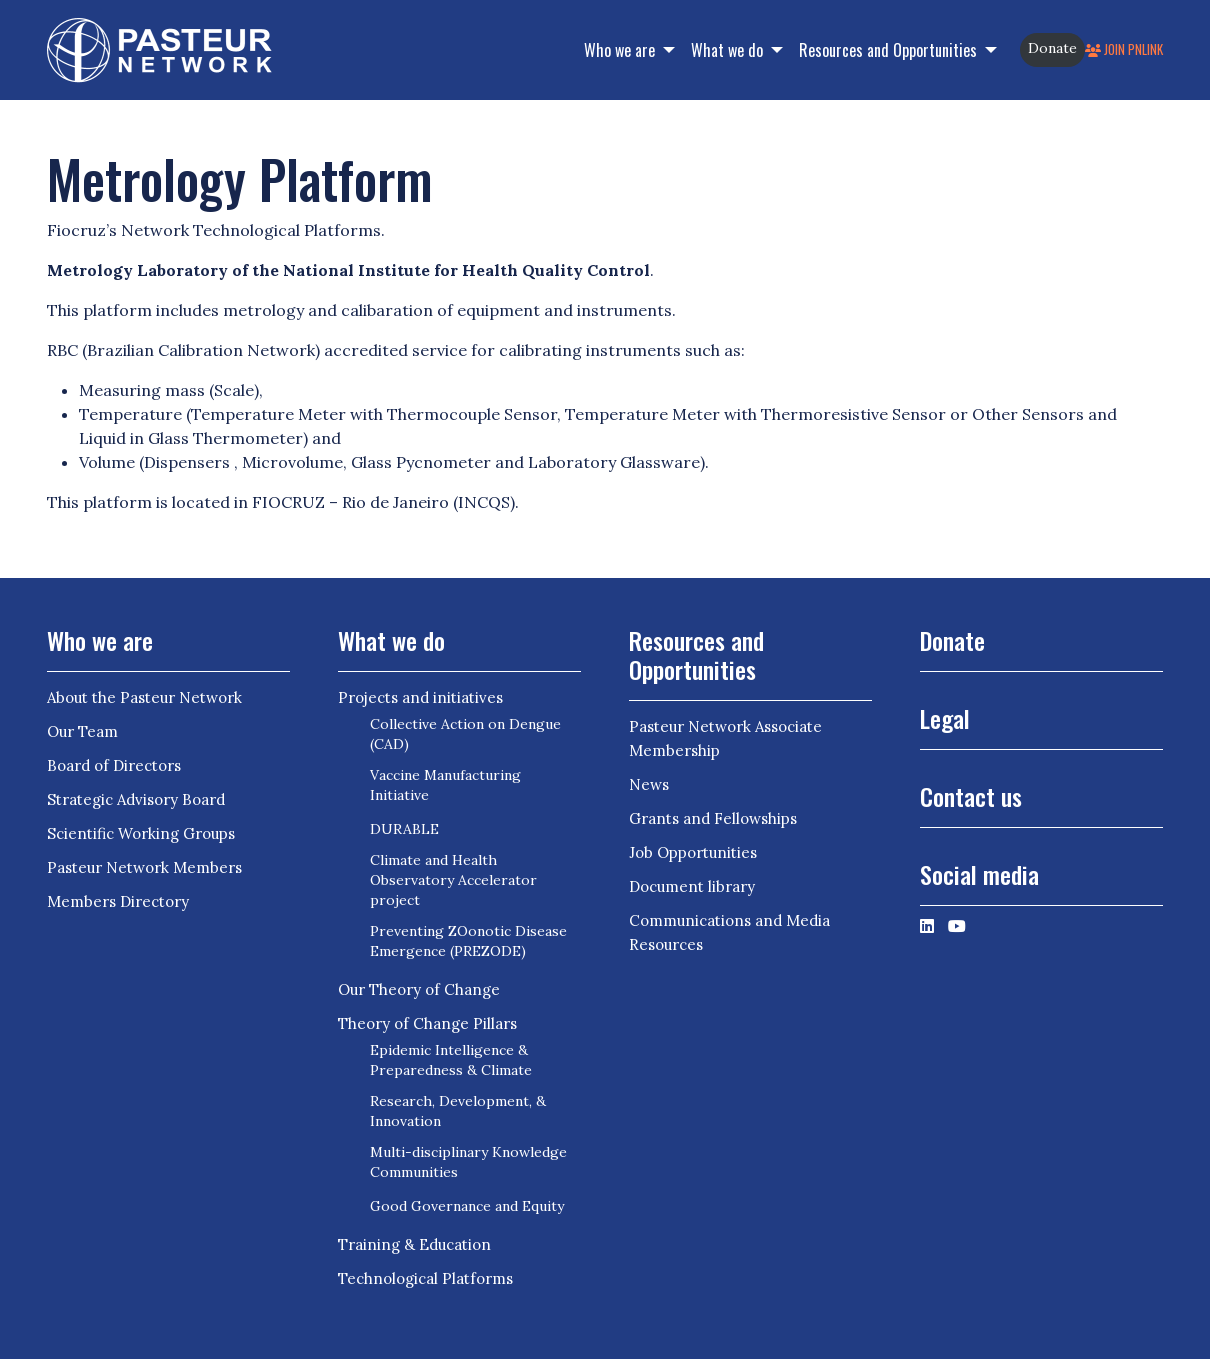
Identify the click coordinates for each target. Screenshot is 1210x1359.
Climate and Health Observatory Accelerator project (453, 880)
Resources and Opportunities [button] (890, 50)
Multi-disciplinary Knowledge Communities (468, 1162)
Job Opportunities (693, 852)
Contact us (971, 796)
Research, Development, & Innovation (458, 1111)
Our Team (82, 731)
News (649, 784)
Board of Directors (114, 765)
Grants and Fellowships (713, 818)
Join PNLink (1124, 49)
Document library (692, 886)
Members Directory (118, 901)
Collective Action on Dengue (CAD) (465, 734)
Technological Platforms (425, 1278)
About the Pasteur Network (144, 697)
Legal (945, 718)
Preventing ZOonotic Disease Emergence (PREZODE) (468, 941)
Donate (1052, 48)
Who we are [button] (621, 50)
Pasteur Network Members (144, 867)
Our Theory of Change (419, 989)
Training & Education (414, 1244)
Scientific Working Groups (141, 833)
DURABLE (404, 829)
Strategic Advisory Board (136, 799)
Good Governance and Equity (467, 1206)
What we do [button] (729, 50)
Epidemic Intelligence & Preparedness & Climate (451, 1060)
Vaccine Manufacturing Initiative (445, 785)
